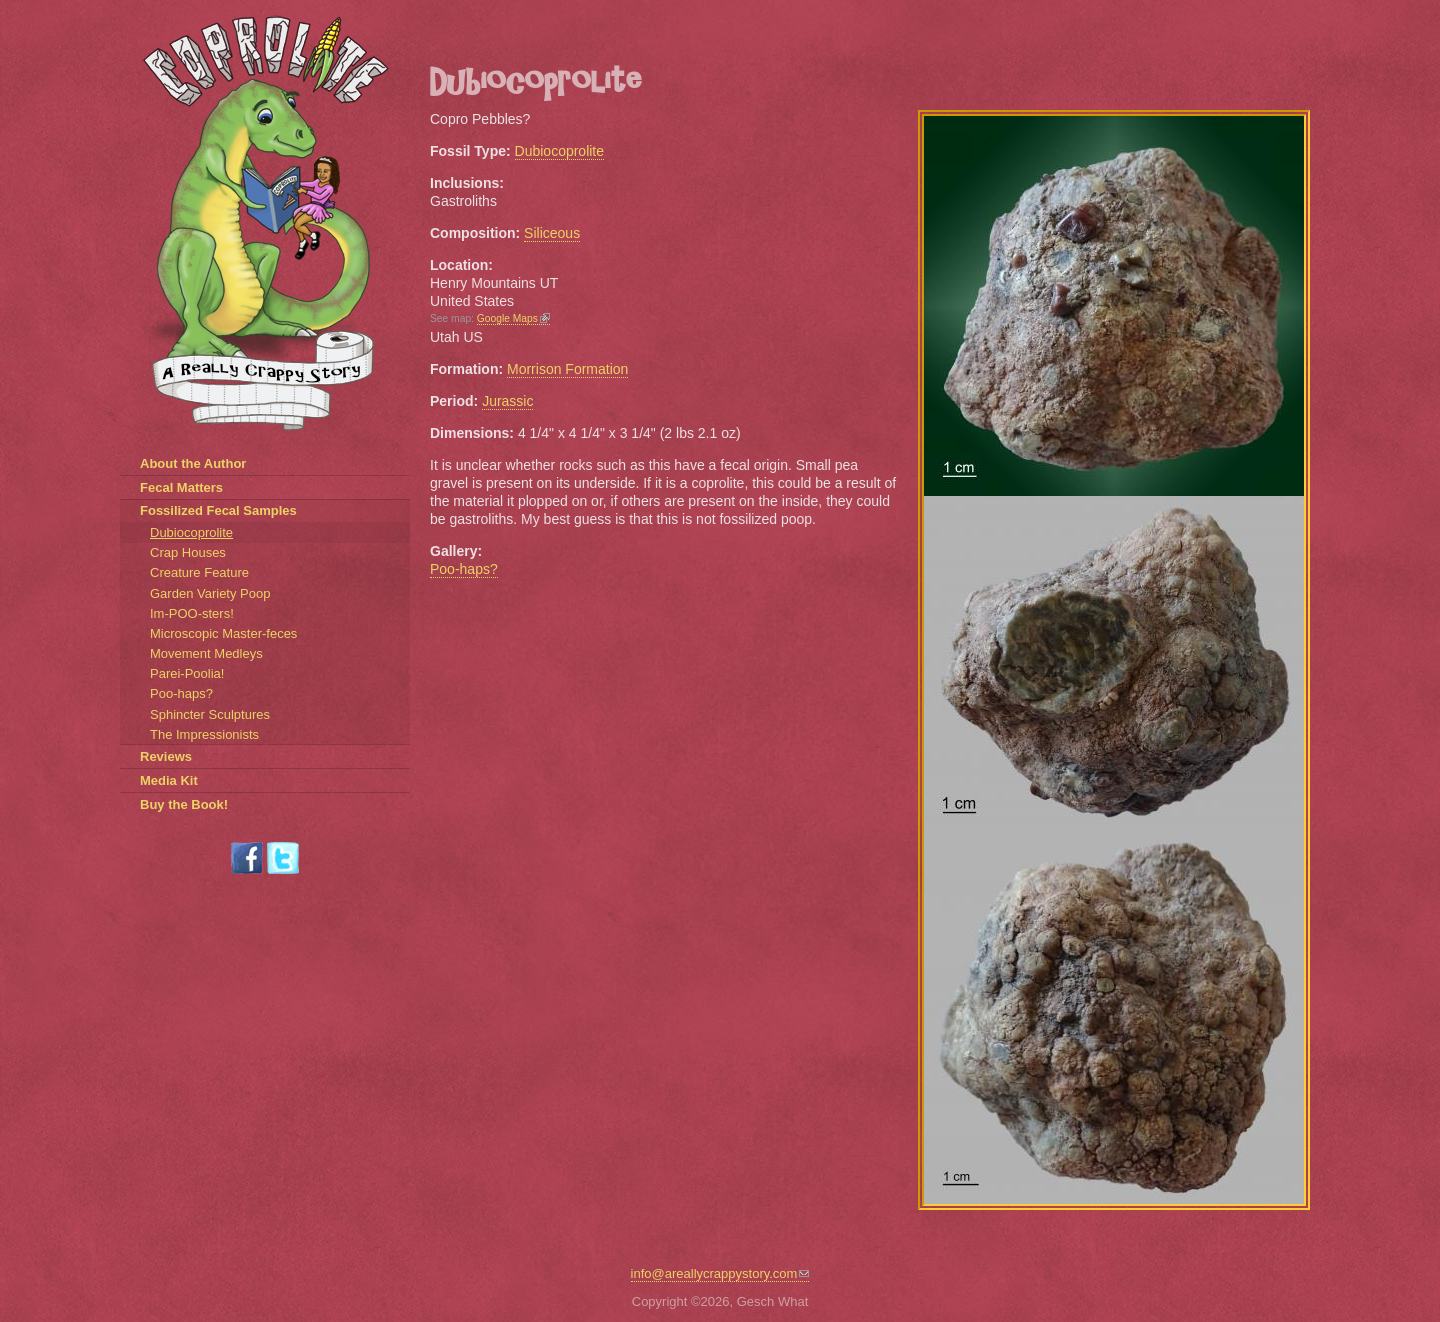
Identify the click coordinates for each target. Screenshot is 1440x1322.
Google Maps (513, 318)
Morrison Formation (567, 369)
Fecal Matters (181, 487)
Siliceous (552, 233)
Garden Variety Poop (210, 593)
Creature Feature (199, 572)
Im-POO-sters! (192, 613)
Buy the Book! (184, 804)
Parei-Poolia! (187, 673)
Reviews (166, 756)
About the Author (193, 463)
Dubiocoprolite (560, 151)
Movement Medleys (206, 653)
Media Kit (169, 780)
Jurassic (507, 401)
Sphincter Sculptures (210, 714)
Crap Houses (188, 552)
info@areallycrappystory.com (720, 1273)
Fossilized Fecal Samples (218, 510)
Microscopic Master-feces (223, 633)
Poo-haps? (464, 569)
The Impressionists (204, 734)
